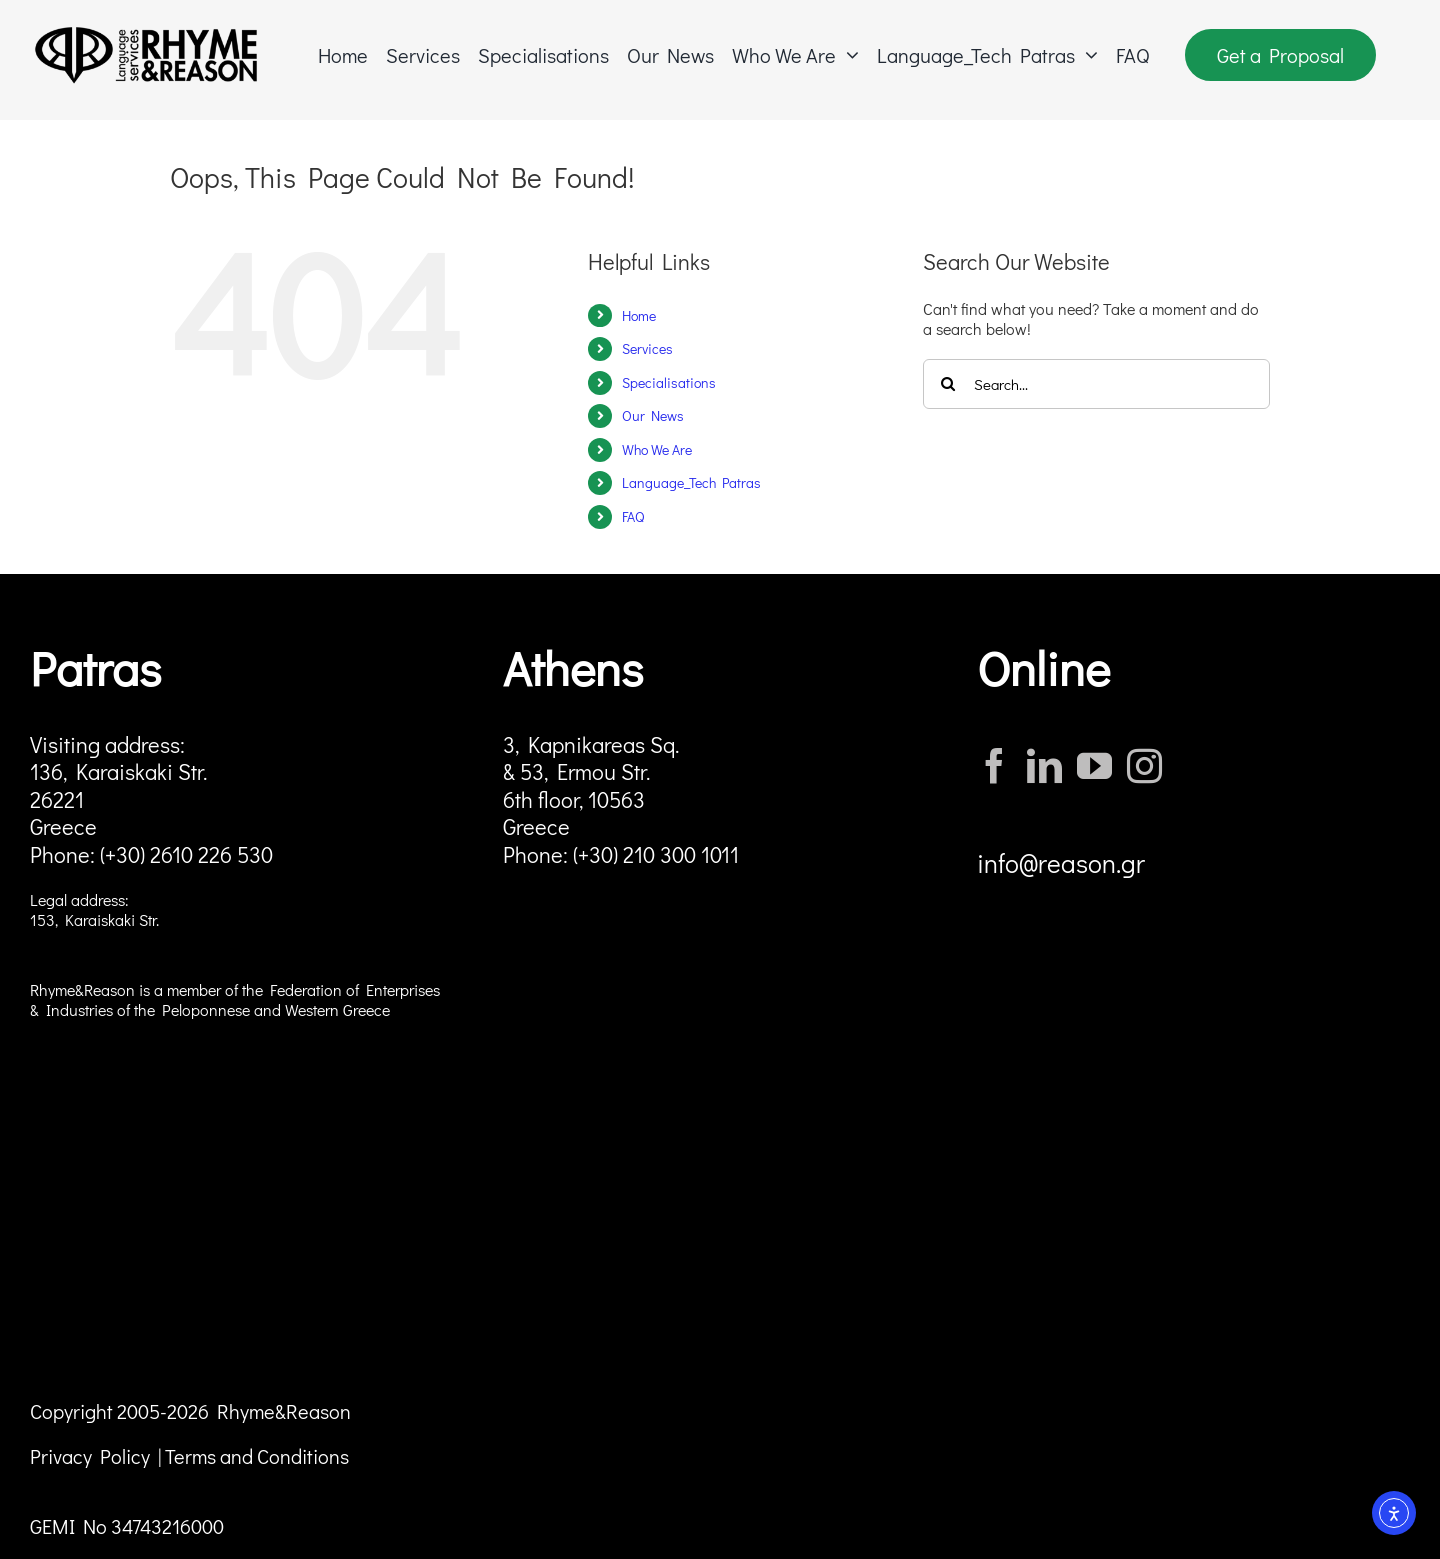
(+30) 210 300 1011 (656, 854)
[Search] (948, 384)
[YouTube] (1094, 765)
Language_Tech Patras (691, 482)
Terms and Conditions (257, 1456)
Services (647, 348)
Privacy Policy (90, 1456)
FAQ (633, 516)
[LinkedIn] (1044, 765)
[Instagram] (1144, 765)
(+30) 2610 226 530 (186, 854)
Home (639, 315)
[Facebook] (994, 765)
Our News (653, 415)
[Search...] (1096, 384)
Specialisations (669, 382)
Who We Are (657, 449)
